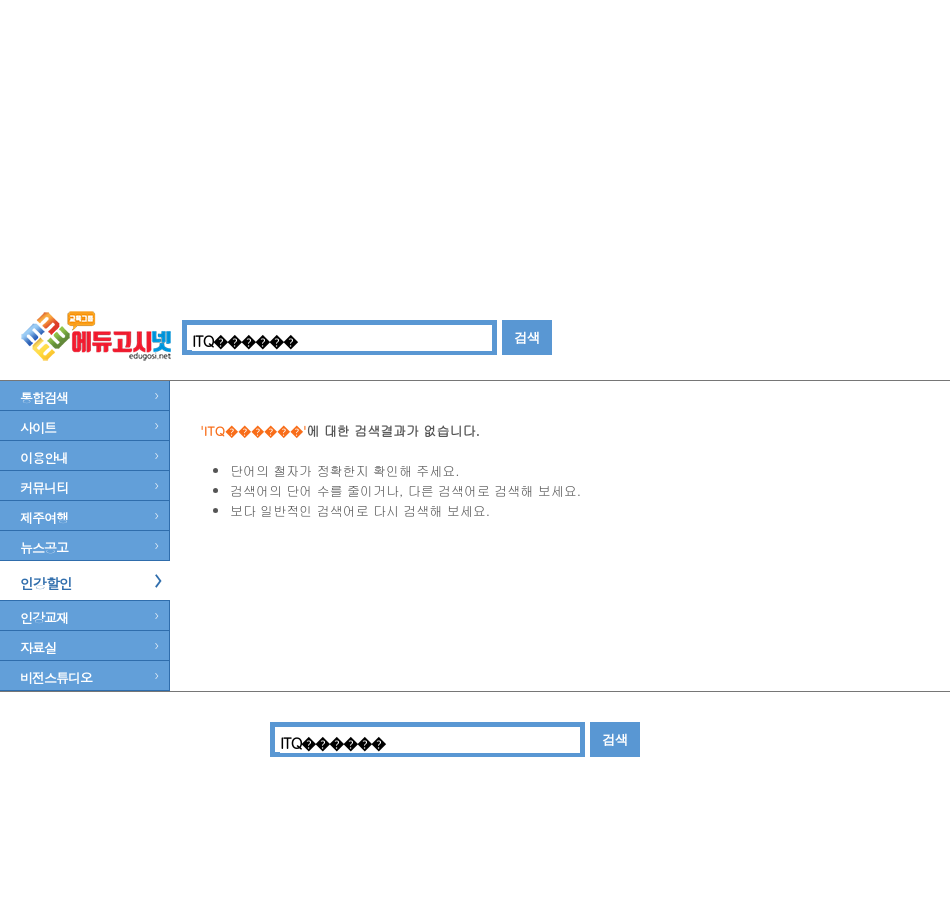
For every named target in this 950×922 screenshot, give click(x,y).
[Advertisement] (475, 150)
